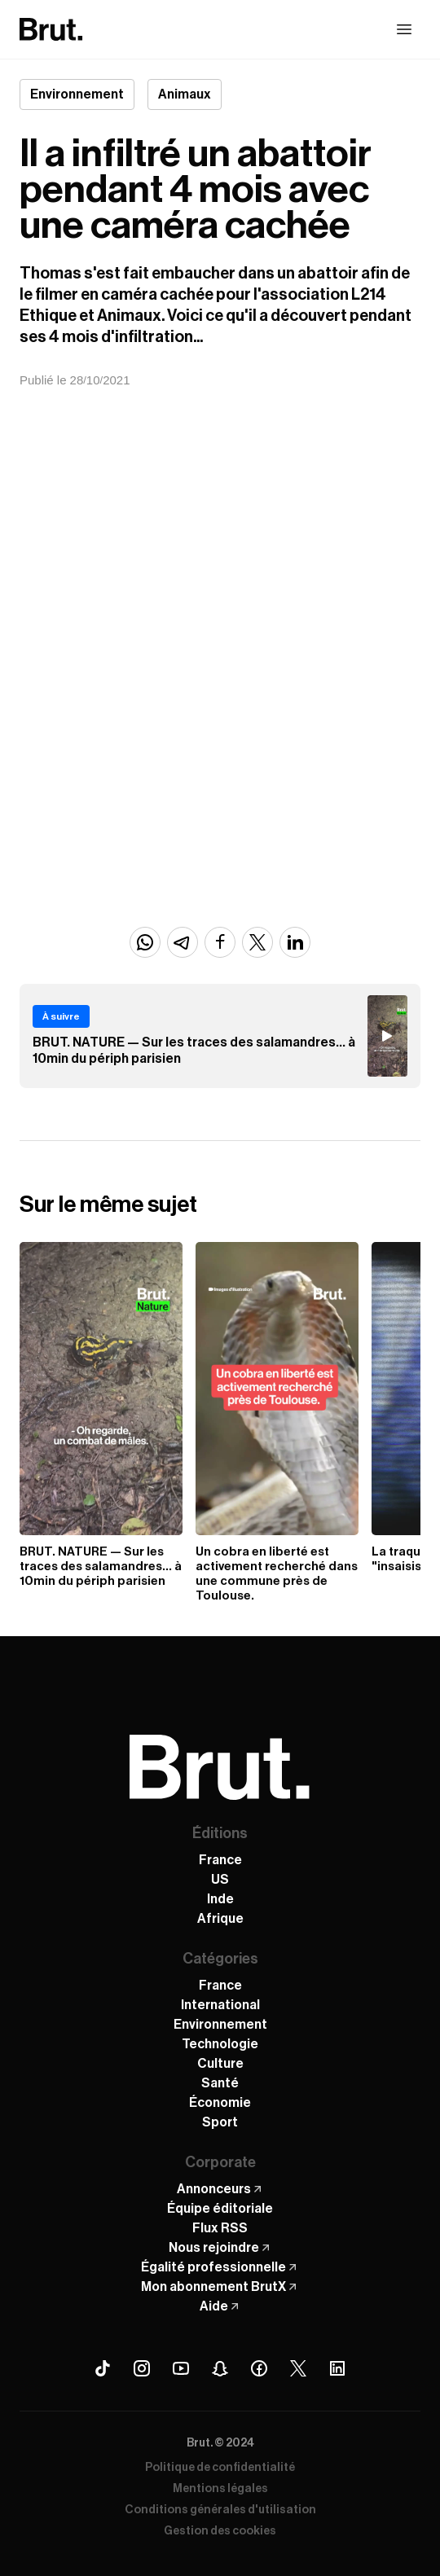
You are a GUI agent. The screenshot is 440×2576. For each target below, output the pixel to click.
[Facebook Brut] (259, 2368)
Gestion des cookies (220, 2531)
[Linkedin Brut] (337, 2368)
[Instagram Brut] (141, 2368)
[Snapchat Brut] (220, 2368)
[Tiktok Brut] (102, 2368)
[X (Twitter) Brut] (298, 2368)
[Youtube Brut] (181, 2368)
